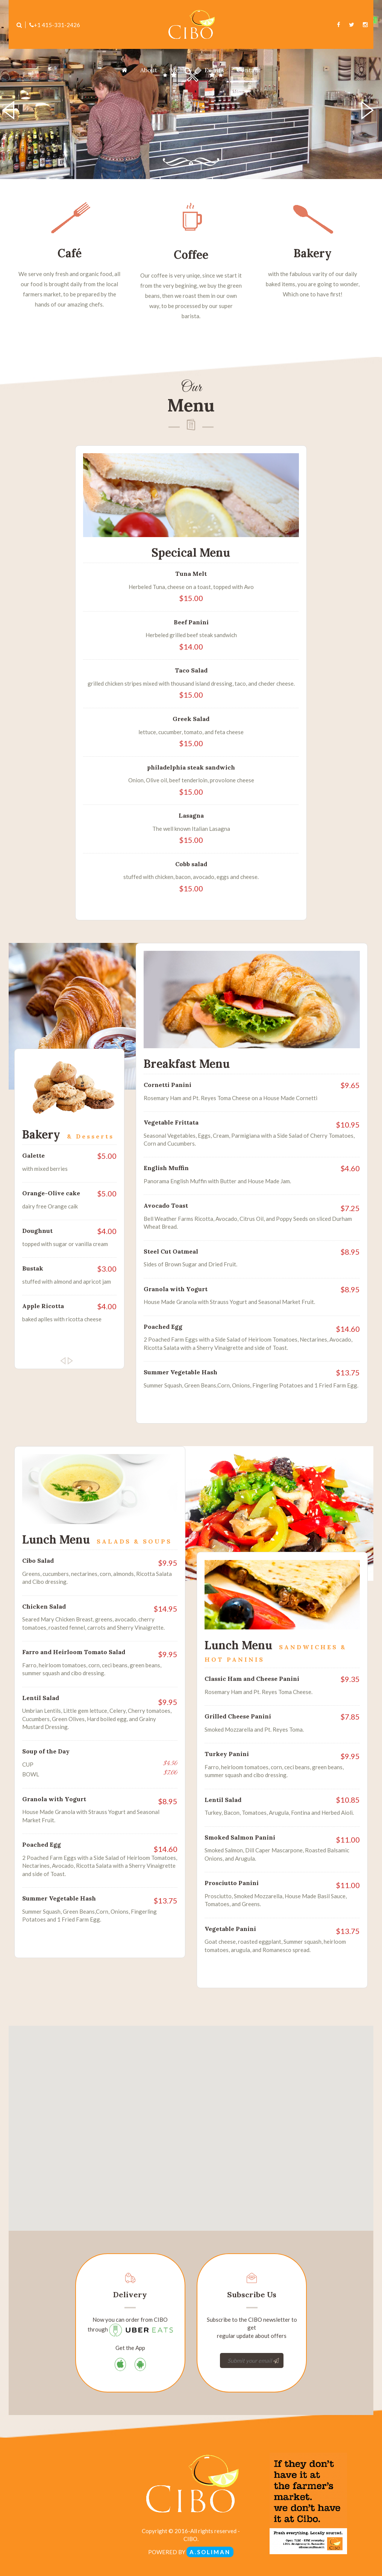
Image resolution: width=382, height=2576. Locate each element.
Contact (249, 70)
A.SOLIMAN (209, 2552)
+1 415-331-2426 (54, 24)
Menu (181, 70)
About (148, 70)
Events (214, 70)
